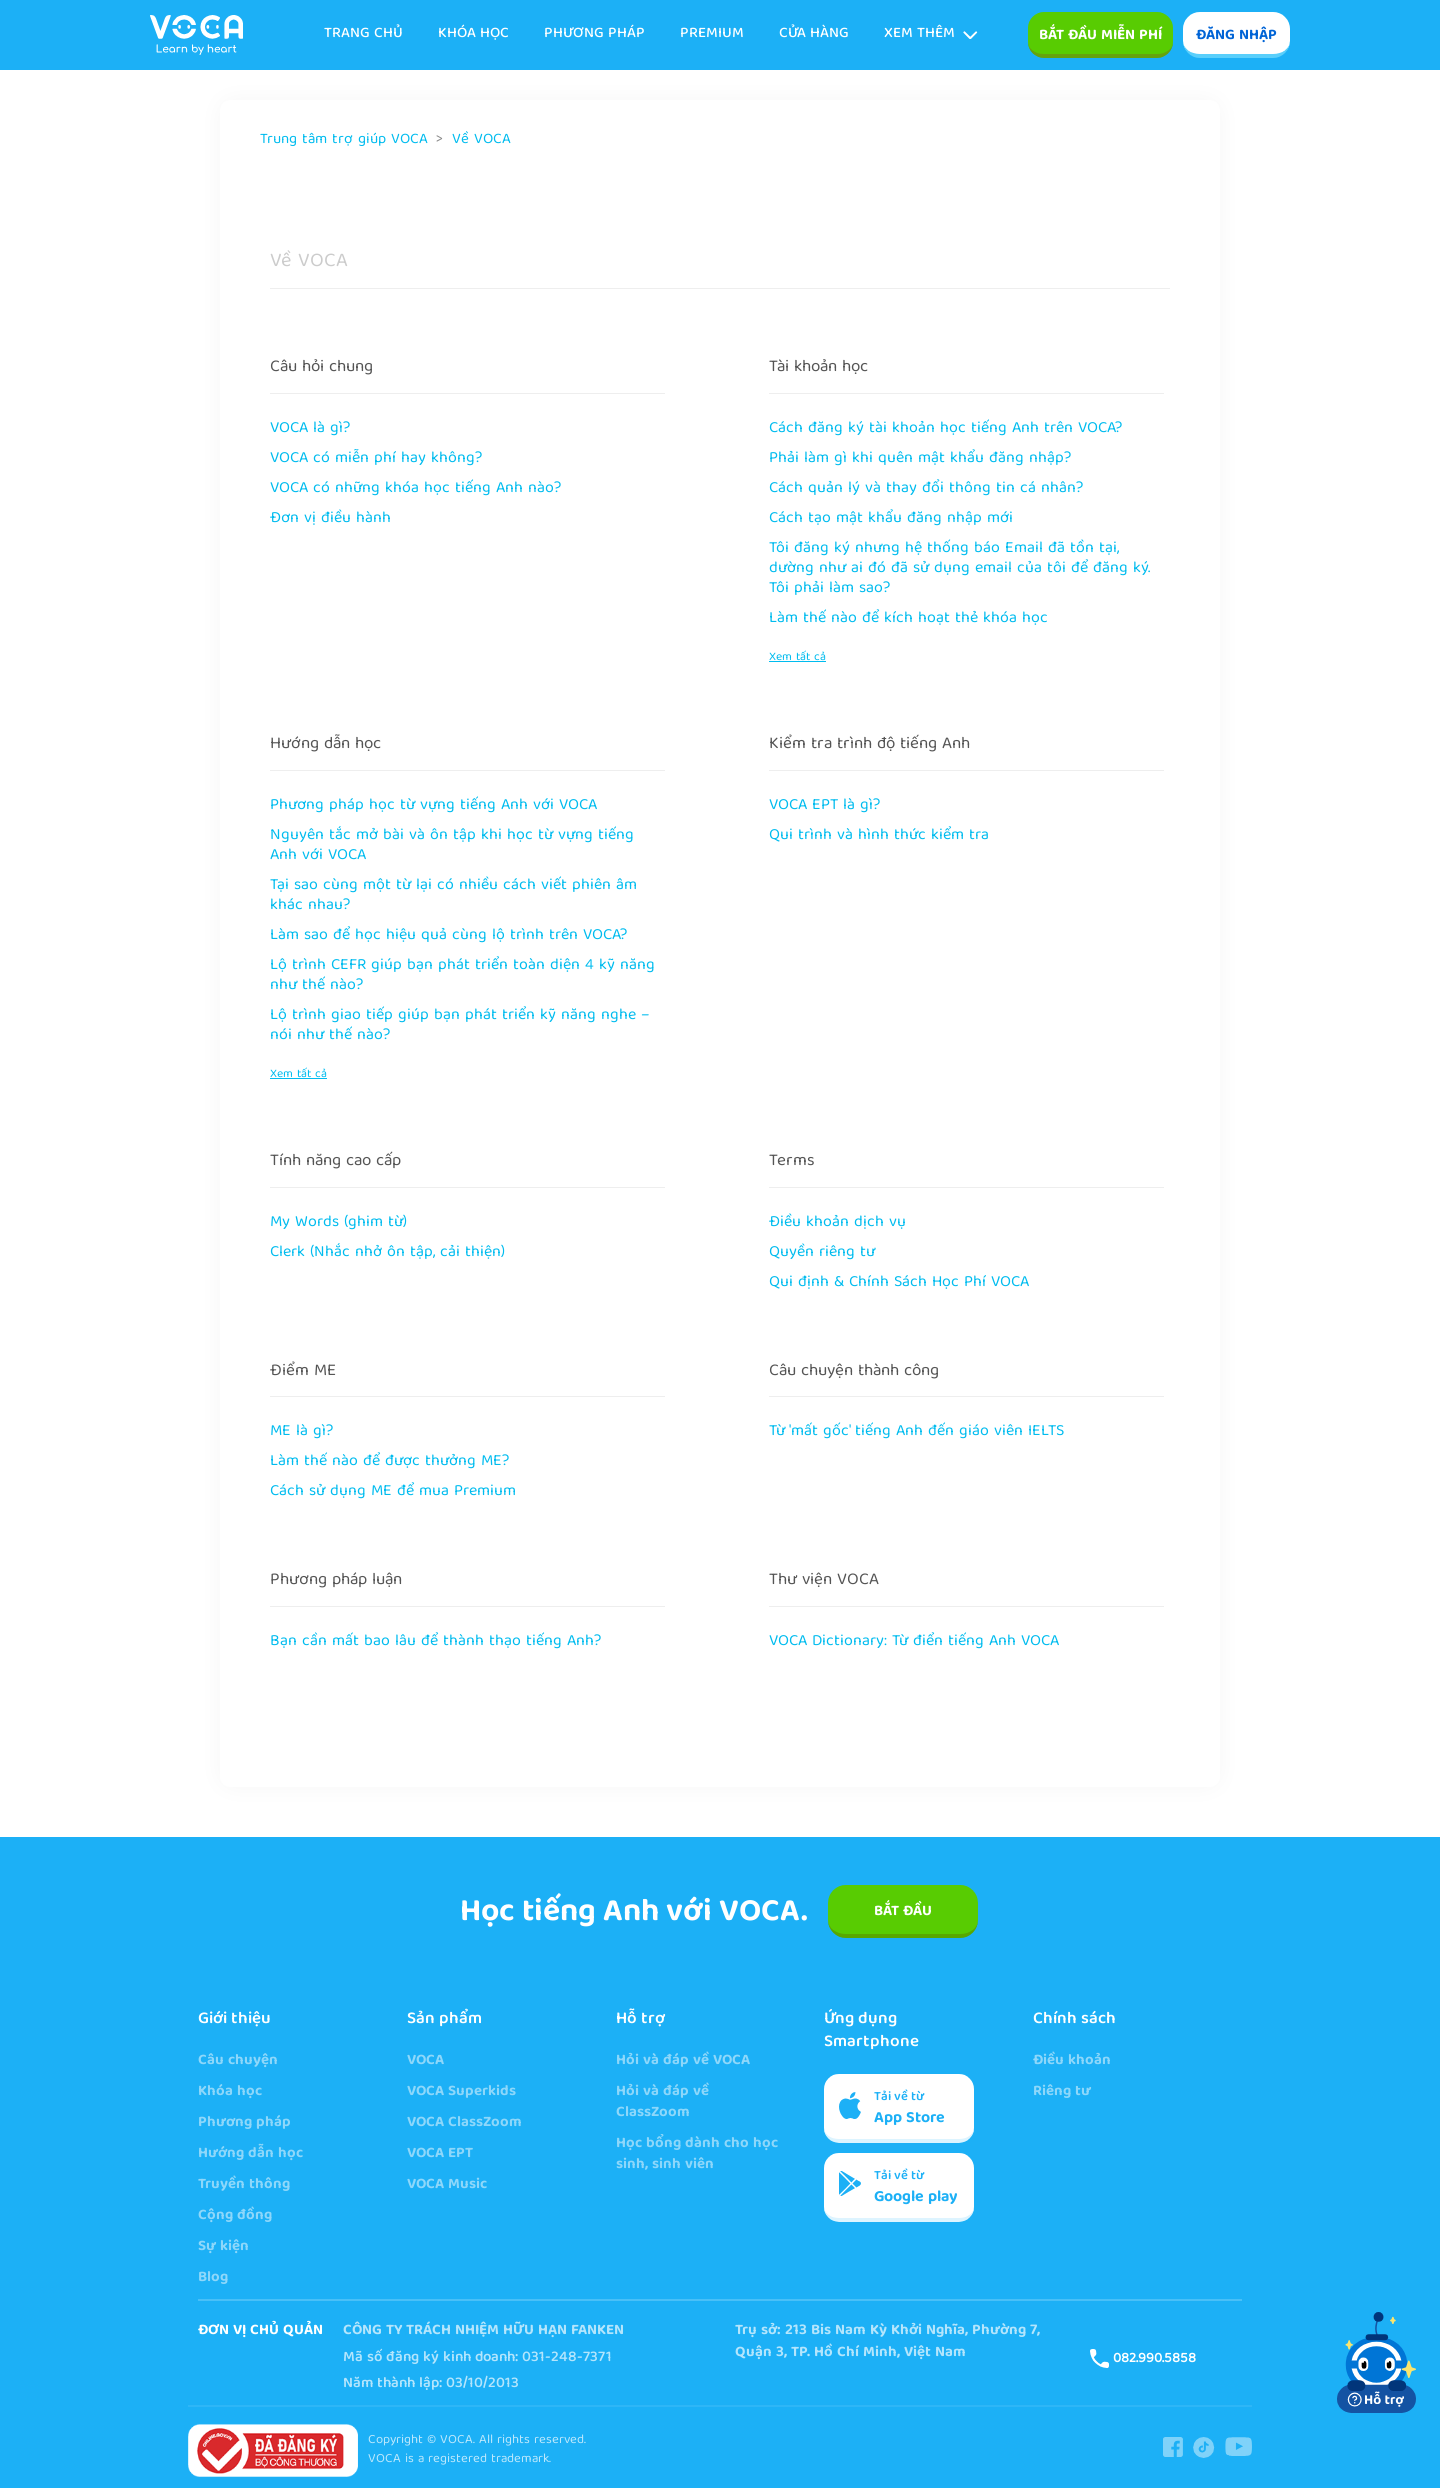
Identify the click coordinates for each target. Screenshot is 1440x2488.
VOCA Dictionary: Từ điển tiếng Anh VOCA (914, 1642)
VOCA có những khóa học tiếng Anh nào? (415, 489)
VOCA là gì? (310, 429)
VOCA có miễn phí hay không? (376, 459)
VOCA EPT (440, 2154)
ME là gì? (301, 1432)
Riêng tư (1062, 2092)
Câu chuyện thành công (854, 1371)
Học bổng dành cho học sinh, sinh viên (697, 2155)
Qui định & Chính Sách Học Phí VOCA (899, 1283)
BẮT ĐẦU (903, 1912)
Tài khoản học (818, 367)
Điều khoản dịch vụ (837, 1223)
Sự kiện (223, 2247)
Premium (712, 34)
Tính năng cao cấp (335, 1161)
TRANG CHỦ (363, 34)
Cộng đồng (235, 2216)
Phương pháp (594, 34)
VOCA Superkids (461, 2092)
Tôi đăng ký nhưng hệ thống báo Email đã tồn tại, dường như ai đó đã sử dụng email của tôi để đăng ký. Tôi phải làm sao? (959, 569)
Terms (792, 1161)
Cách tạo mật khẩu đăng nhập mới (891, 519)
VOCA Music (447, 2185)
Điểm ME (303, 1371)
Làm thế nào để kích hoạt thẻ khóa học (908, 619)
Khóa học (230, 2092)
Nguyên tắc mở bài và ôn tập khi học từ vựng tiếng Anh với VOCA (452, 846)
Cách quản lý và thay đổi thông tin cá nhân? (926, 489)
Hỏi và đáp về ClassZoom (662, 2103)
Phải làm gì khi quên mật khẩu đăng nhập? (920, 459)
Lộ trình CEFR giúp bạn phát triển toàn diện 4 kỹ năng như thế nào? (462, 976)
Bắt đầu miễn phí (1100, 36)
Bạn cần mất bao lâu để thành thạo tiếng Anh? (435, 1642)
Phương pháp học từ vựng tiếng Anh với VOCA (433, 806)
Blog (213, 2278)
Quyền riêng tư (822, 1253)
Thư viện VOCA (824, 1580)
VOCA (425, 2061)
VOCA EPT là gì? (824, 806)
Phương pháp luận (336, 1580)
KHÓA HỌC (473, 34)
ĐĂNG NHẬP (1236, 36)
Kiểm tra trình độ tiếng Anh (869, 744)
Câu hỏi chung (321, 367)
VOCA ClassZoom (464, 2123)
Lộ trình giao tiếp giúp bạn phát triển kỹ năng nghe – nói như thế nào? (460, 1026)
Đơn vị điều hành (330, 519)
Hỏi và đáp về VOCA (683, 2061)
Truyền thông (244, 2185)
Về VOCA (481, 140)
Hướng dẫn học (325, 744)
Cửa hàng (814, 34)
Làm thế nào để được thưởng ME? (389, 1462)
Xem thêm (931, 34)
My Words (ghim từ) (338, 1223)
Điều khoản (1072, 2061)
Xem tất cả (797, 657)
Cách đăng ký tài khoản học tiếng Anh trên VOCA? (945, 429)
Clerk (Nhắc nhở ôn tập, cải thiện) (387, 1253)
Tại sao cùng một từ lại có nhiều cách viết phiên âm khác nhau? (453, 896)
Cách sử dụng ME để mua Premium (393, 1492)
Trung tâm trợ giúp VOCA (344, 140)
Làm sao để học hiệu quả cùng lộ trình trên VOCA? (448, 936)
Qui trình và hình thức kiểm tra (879, 836)
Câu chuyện (238, 2061)
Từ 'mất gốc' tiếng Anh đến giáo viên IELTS (916, 1432)
